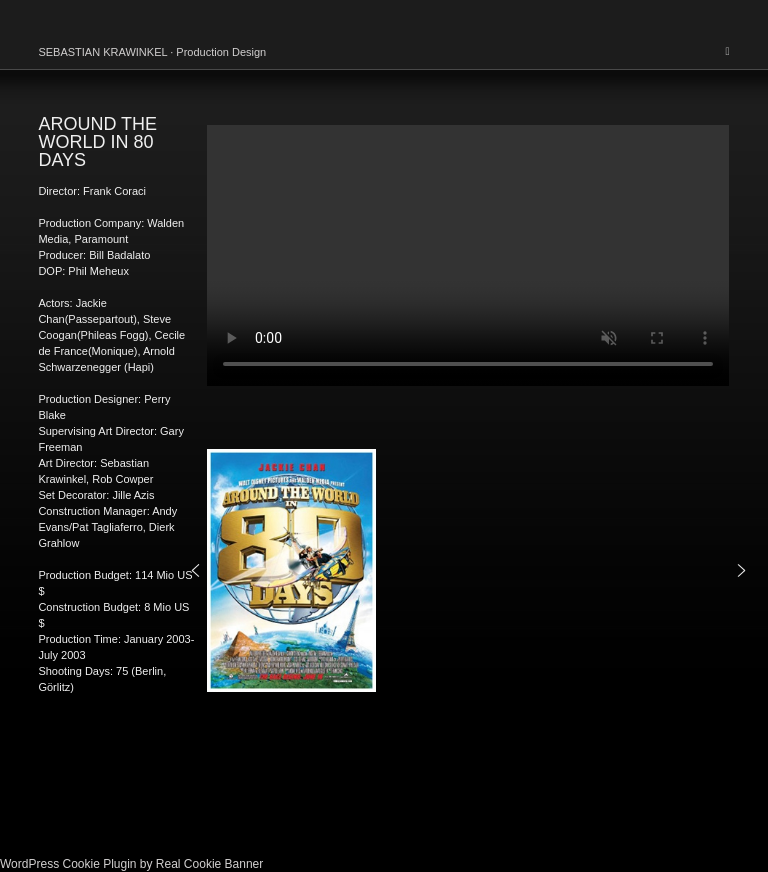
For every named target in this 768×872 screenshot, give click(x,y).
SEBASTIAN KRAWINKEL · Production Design (152, 52)
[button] (195, 570)
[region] (468, 571)
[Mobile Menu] (727, 51)
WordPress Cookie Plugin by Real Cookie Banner (131, 864)
